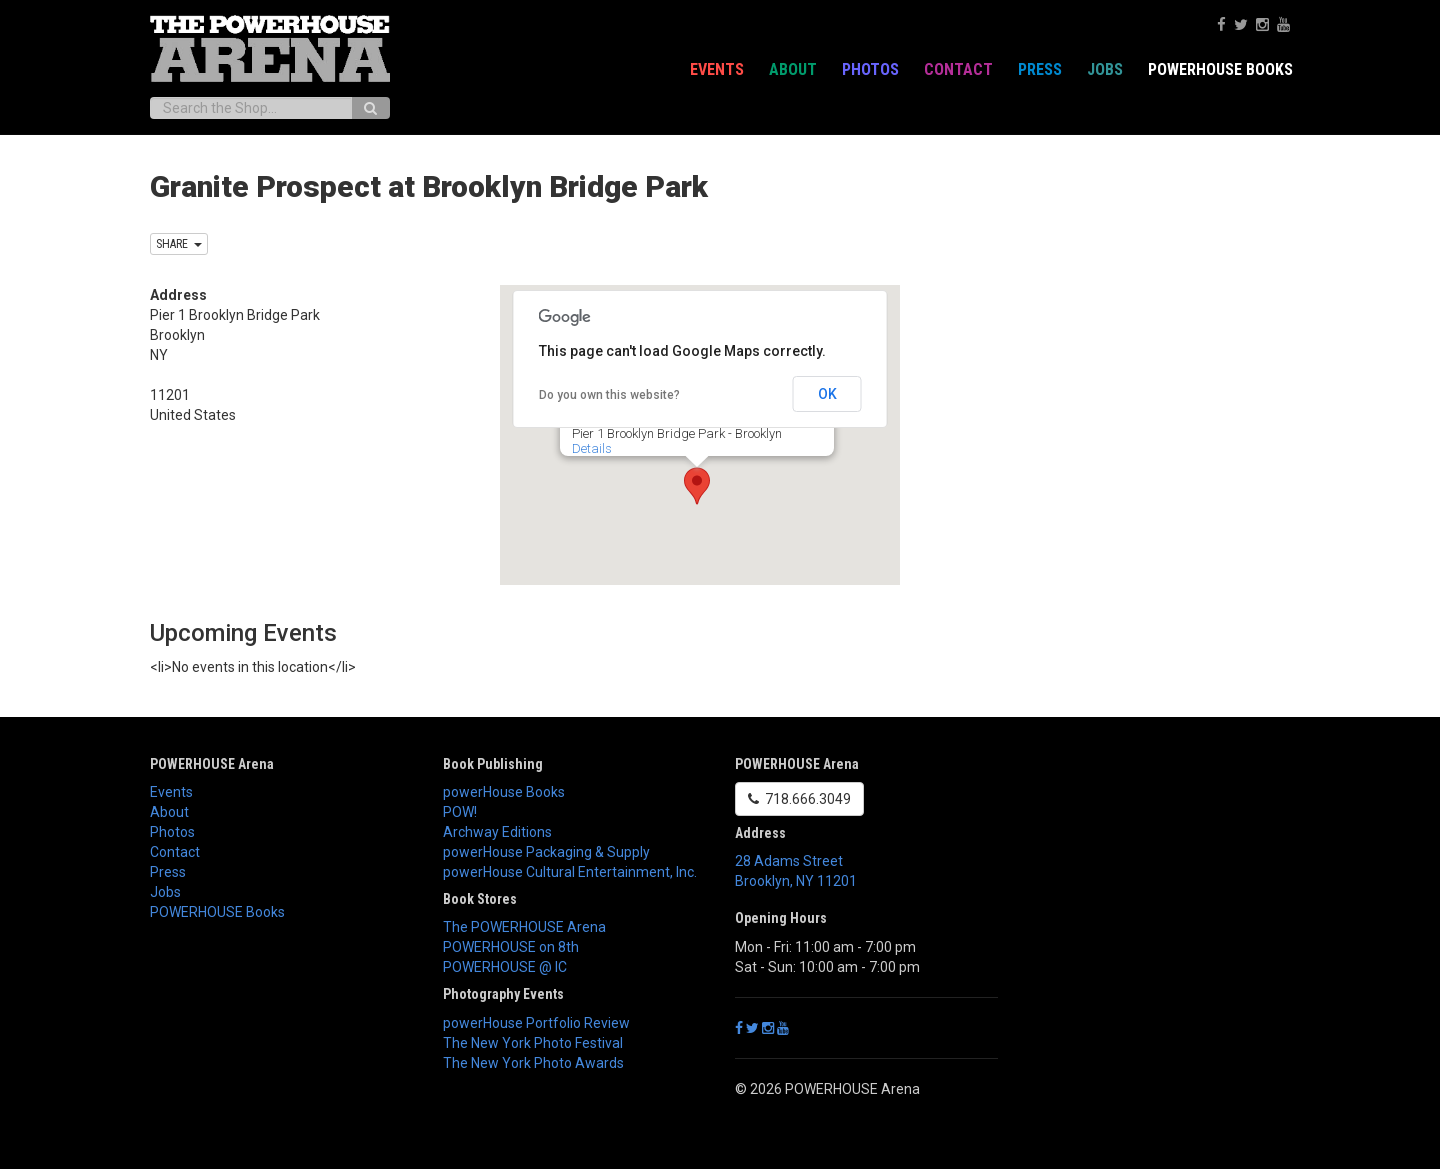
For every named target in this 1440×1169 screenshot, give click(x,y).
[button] (697, 486)
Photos (870, 69)
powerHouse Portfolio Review (536, 1023)
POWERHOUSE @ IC (505, 967)
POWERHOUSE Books (1220, 69)
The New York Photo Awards (533, 1063)
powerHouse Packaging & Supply (546, 852)
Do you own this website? (609, 395)
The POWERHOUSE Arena (524, 927)
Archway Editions (497, 832)
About (793, 69)
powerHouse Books (504, 792)
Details (592, 448)
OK (827, 394)
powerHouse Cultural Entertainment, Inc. (570, 872)
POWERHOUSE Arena (212, 764)
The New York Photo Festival (533, 1043)
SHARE (179, 244)
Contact (958, 69)
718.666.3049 (799, 799)
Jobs (1105, 69)
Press (1040, 69)
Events (717, 69)
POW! (460, 812)
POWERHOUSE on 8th (511, 947)
